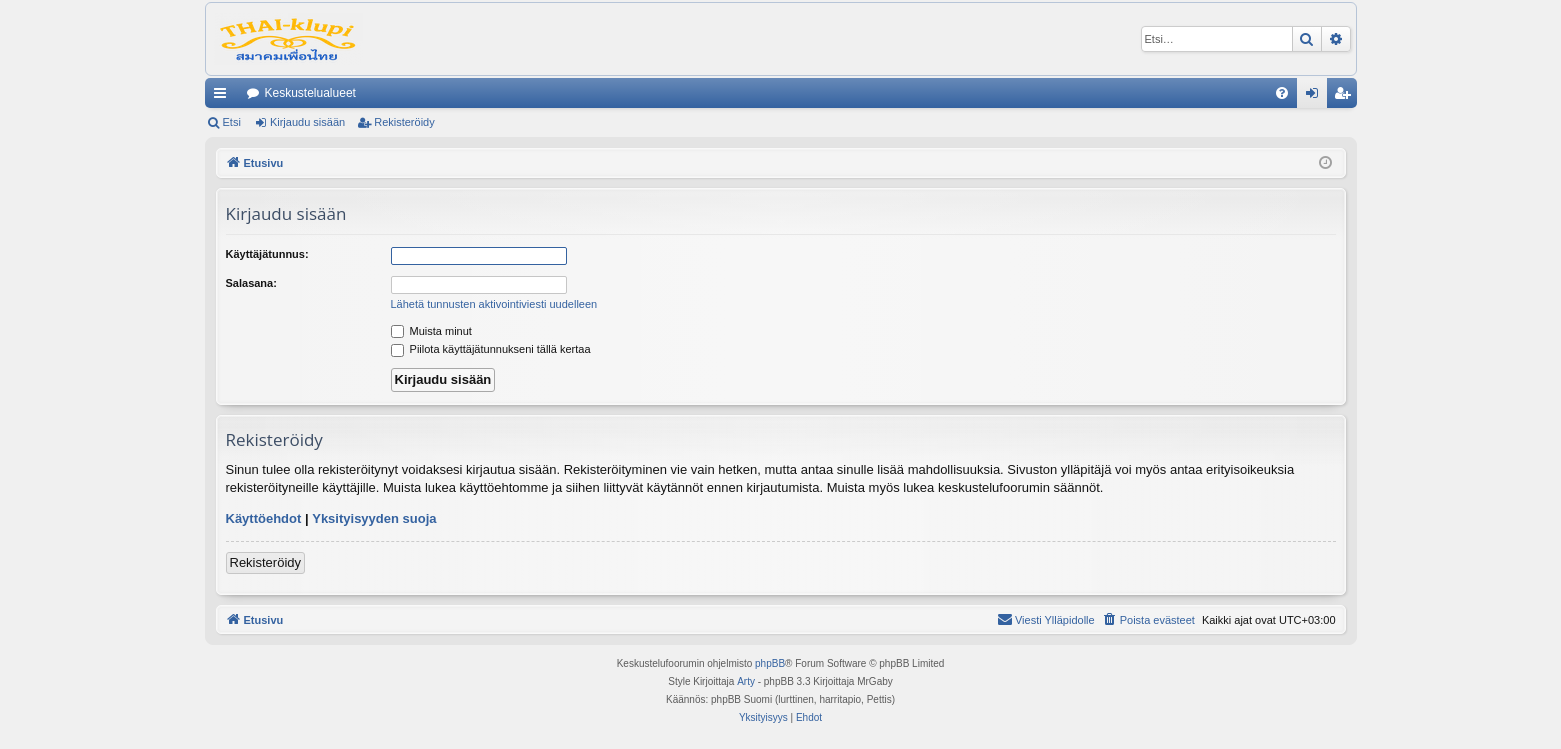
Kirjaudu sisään (307, 122)
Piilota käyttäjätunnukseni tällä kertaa (491, 349)
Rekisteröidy (404, 122)
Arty (746, 681)
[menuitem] (1282, 93)
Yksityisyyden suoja (374, 518)
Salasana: (251, 283)
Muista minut (431, 331)
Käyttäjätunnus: (267, 254)
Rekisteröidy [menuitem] (1346, 97)
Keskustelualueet (310, 93)
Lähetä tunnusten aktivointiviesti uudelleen (494, 304)
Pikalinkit (224, 97)
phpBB (770, 663)
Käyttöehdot (264, 518)
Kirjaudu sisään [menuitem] (1315, 97)
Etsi (232, 122)
